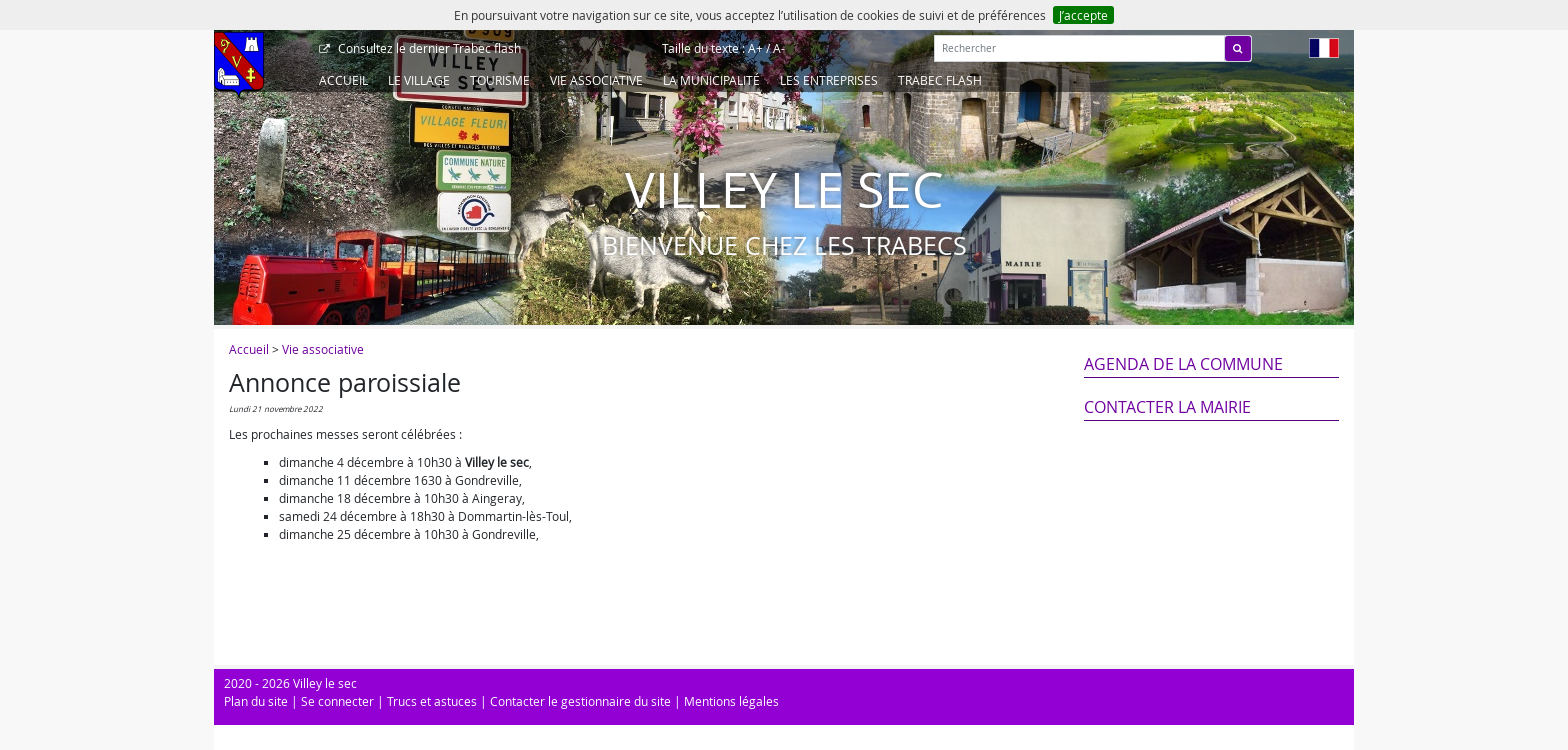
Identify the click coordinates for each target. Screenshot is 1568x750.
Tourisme (500, 80)
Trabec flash (428, 48)
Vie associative (596, 80)
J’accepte (1083, 15)
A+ (755, 48)
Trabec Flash (940, 80)
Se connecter (337, 701)
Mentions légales (731, 701)
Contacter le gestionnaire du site (580, 701)
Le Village (419, 80)
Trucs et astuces (432, 701)
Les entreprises (829, 80)
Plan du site (256, 701)
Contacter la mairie (1167, 407)
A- (779, 48)
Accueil (343, 80)
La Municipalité (711, 80)
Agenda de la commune (1183, 364)
